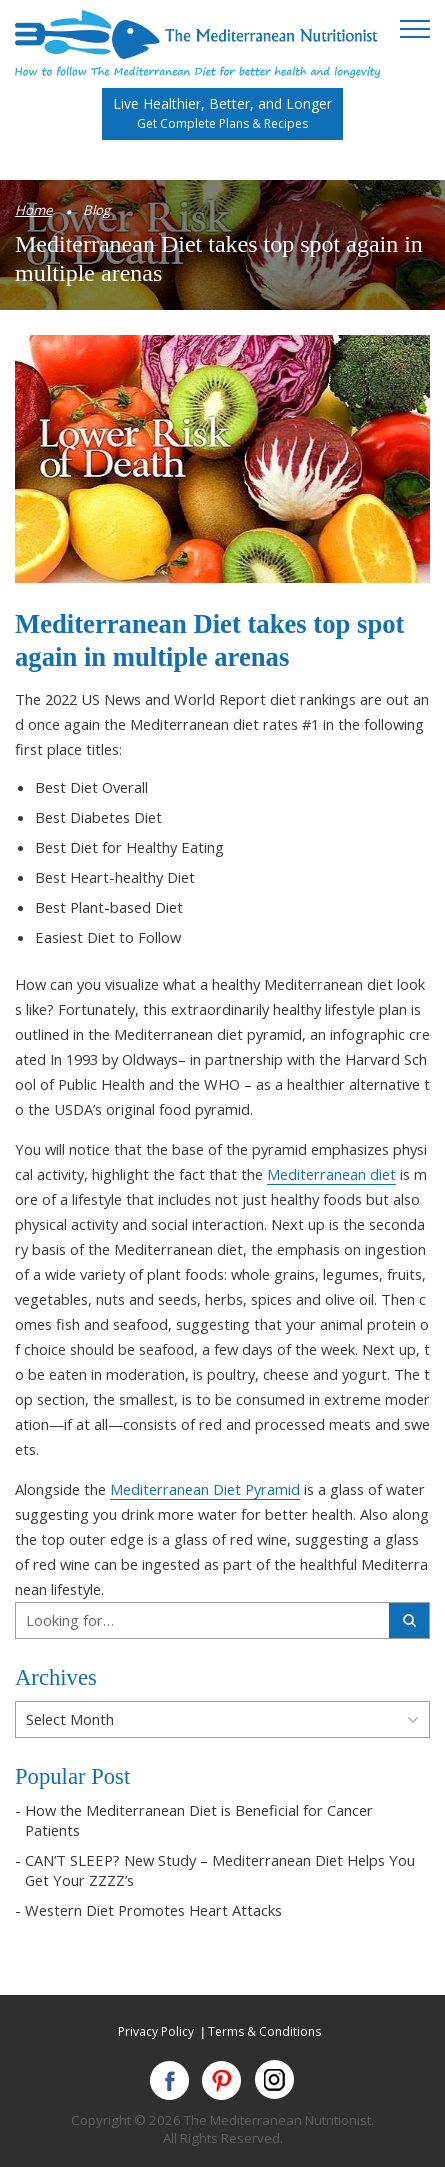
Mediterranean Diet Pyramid (205, 1489)
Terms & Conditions (264, 2031)
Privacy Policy (156, 2031)
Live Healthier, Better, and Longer (222, 113)
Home (33, 210)
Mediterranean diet (331, 1174)
